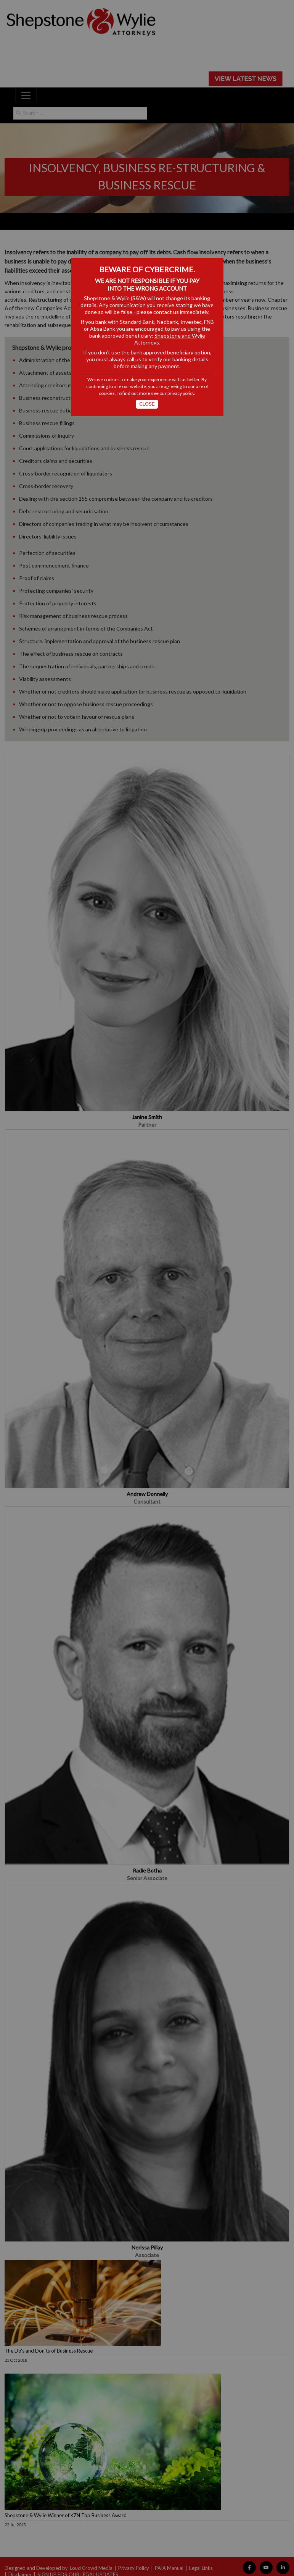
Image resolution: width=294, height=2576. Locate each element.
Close (147, 404)
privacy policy (180, 393)
